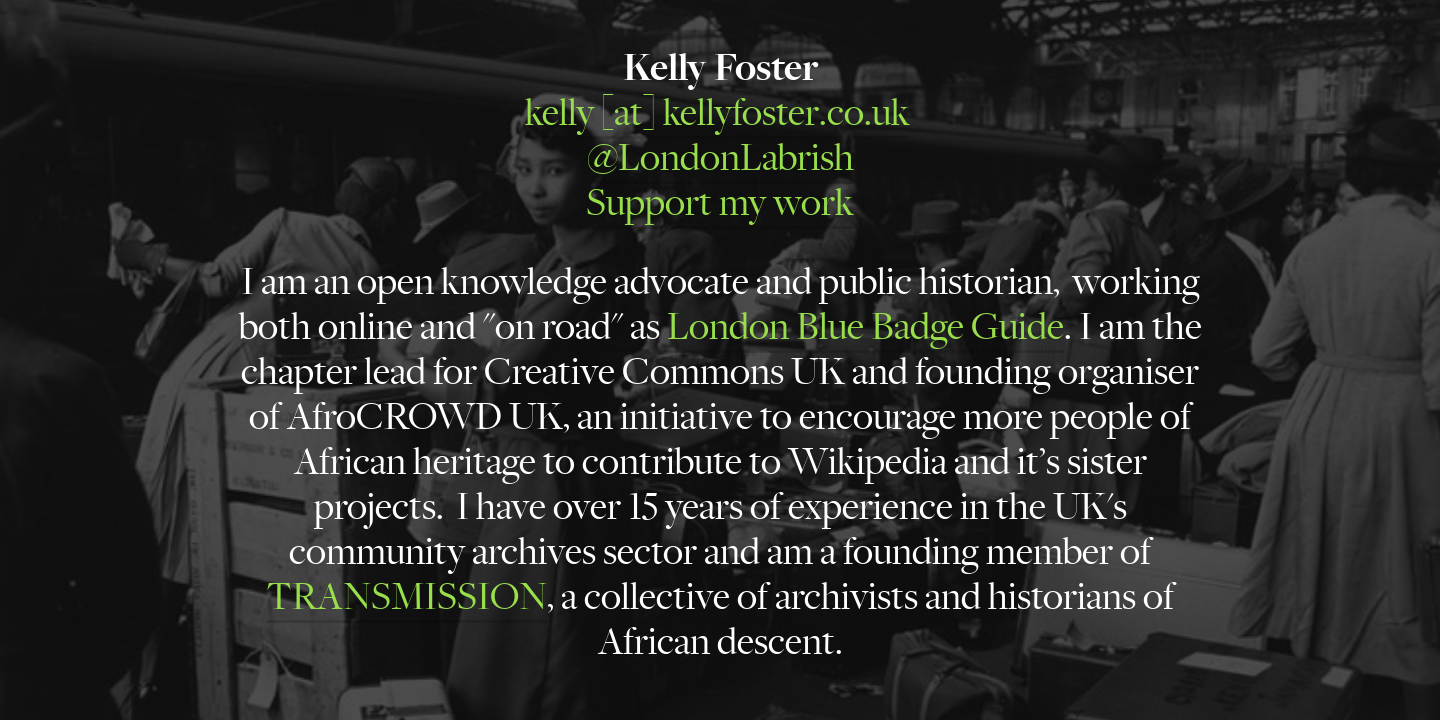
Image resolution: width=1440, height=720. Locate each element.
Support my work (720, 203)
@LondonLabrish (720, 158)
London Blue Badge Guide (865, 327)
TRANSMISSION (406, 597)
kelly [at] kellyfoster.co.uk (717, 113)
